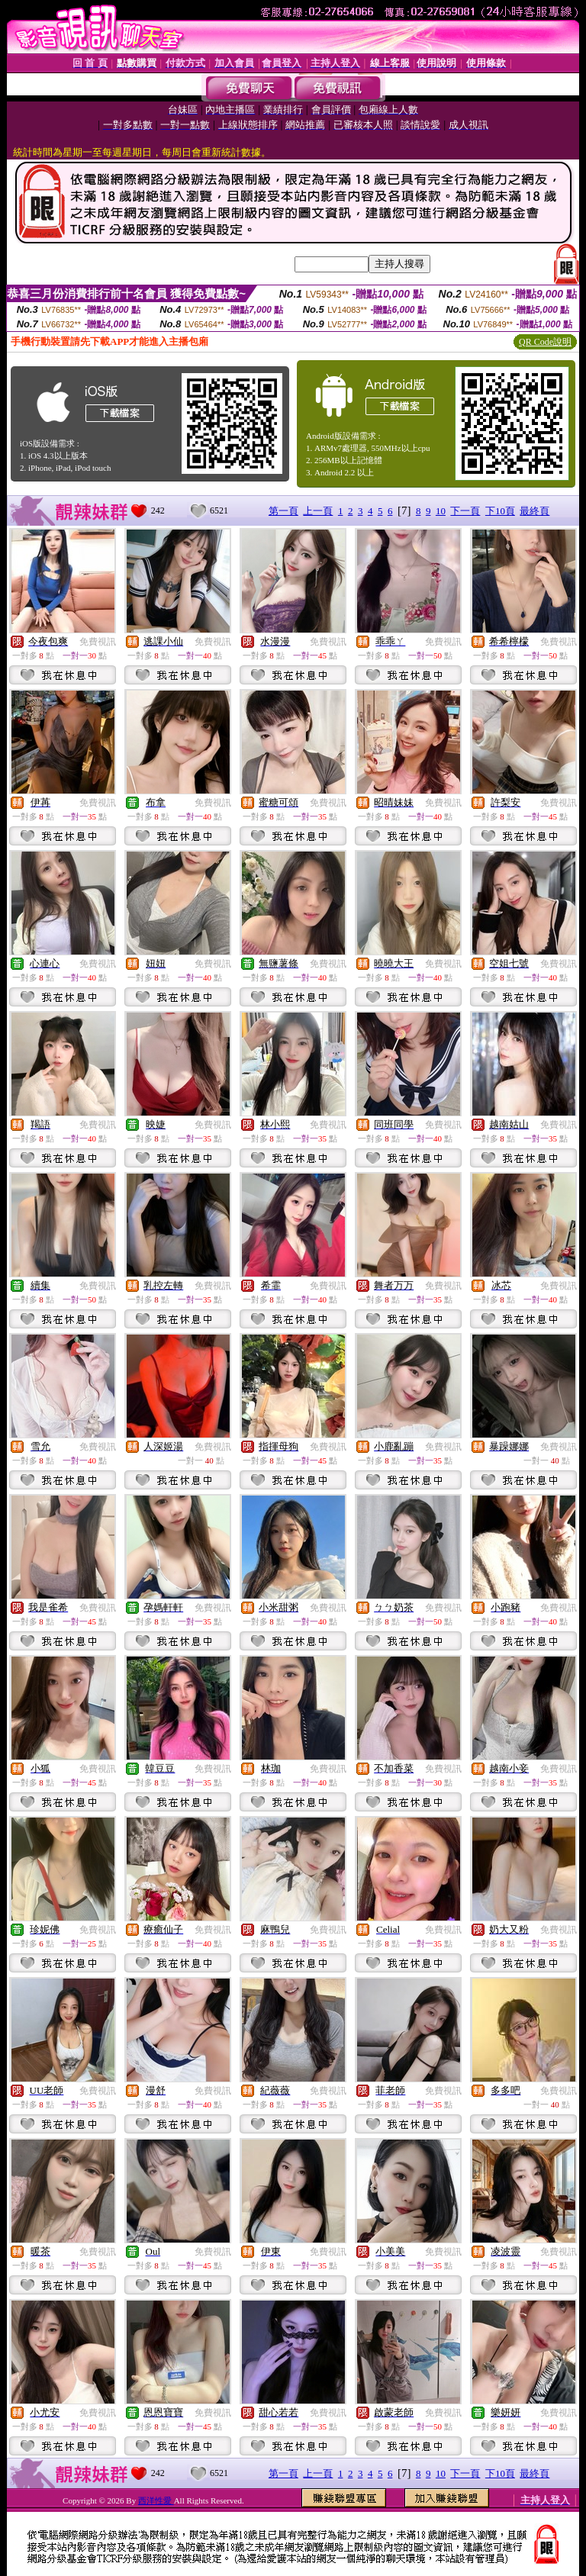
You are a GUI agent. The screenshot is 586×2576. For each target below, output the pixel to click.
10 (441, 511)
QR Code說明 (545, 341)
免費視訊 (97, 641)
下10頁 (500, 511)
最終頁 (534, 511)
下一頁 (465, 511)
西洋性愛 (156, 2500)
